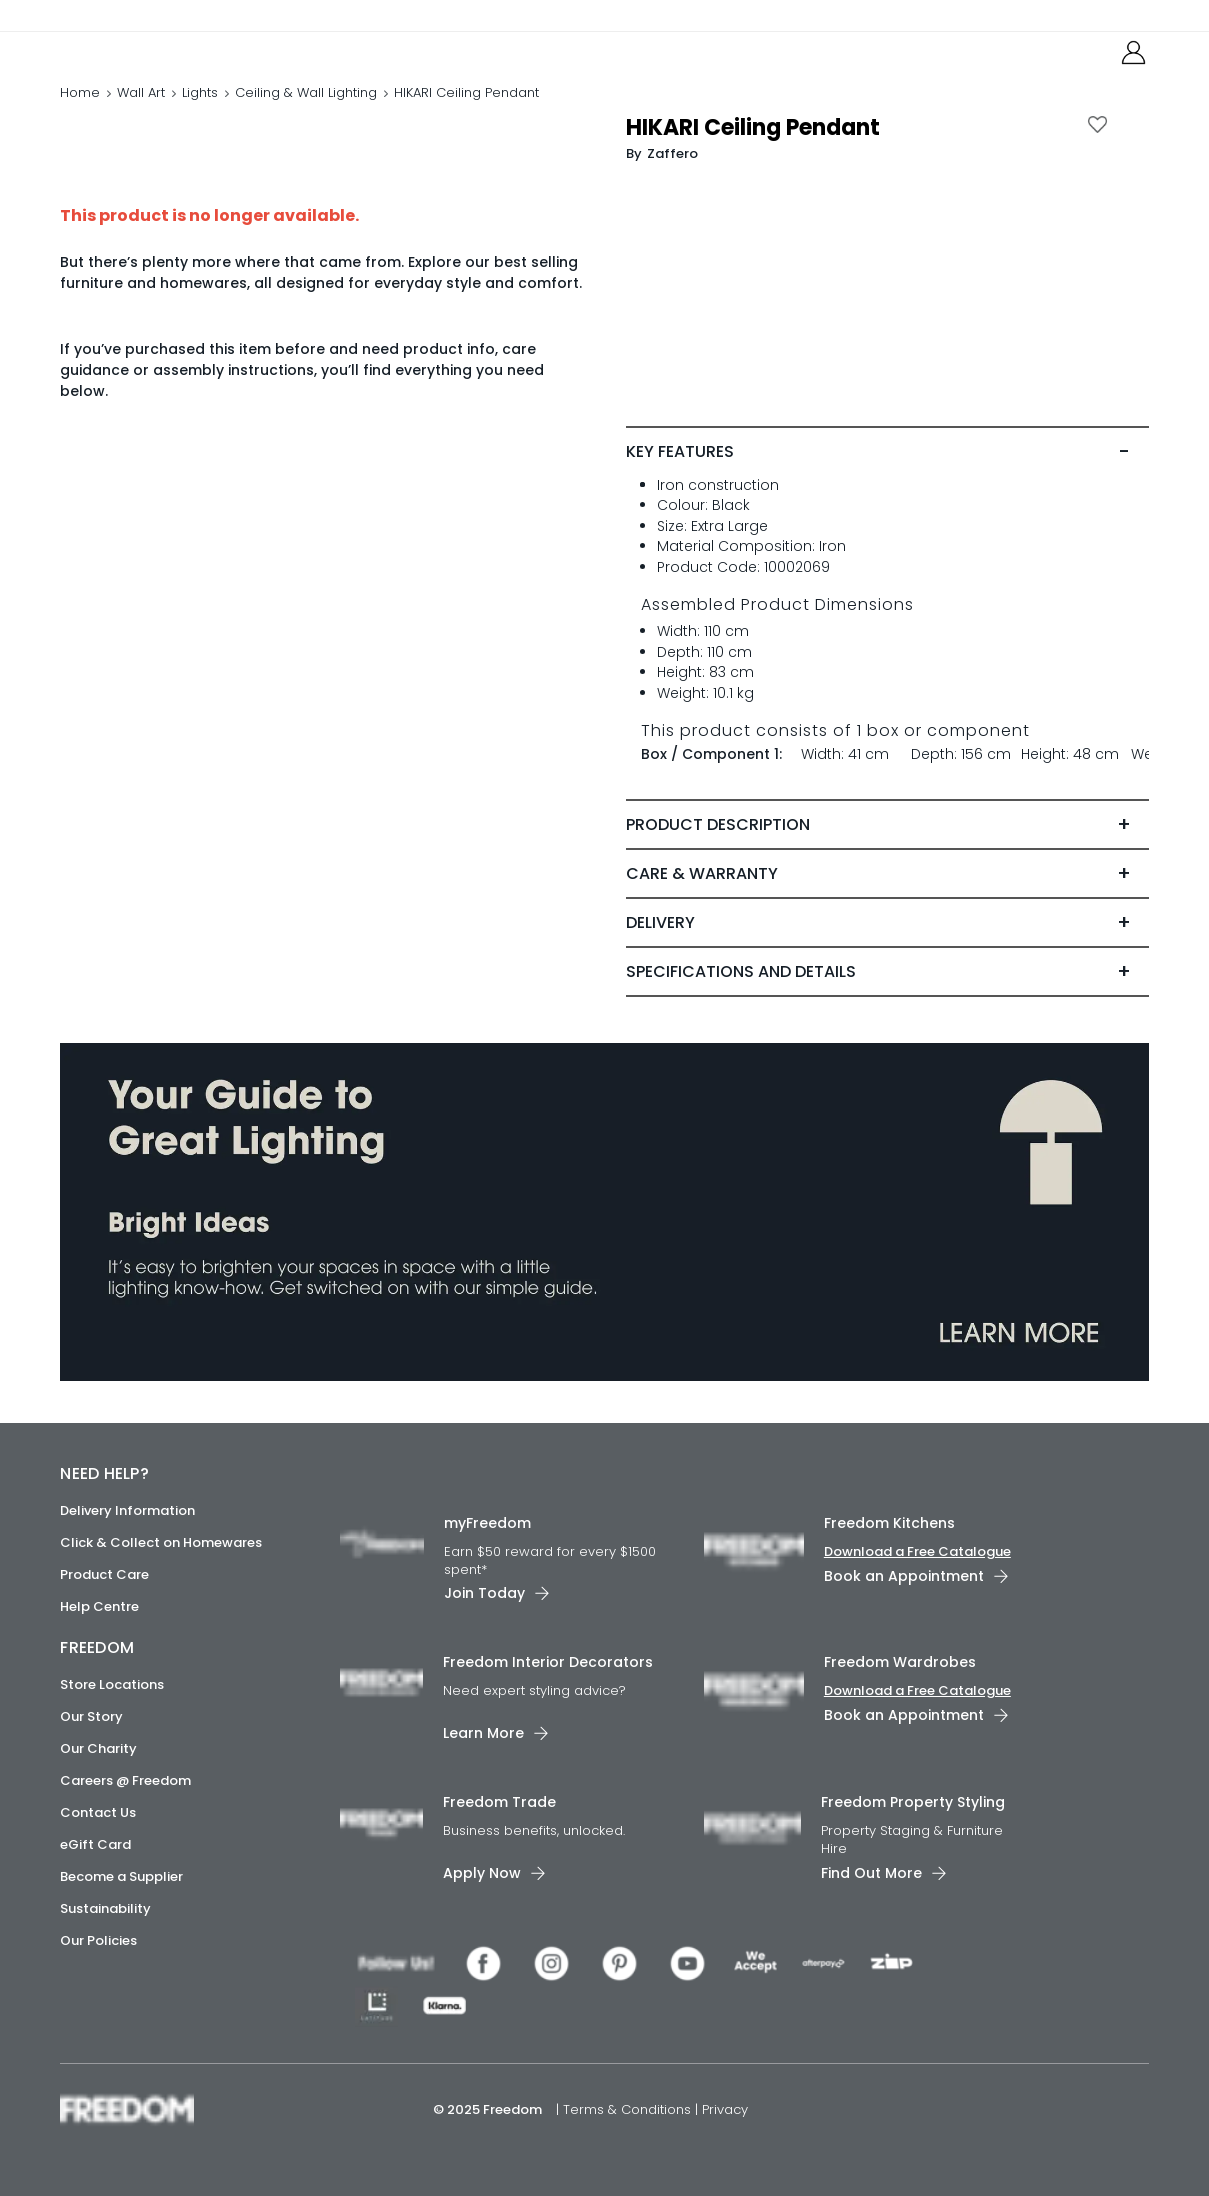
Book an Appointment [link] (904, 1576)
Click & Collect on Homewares (161, 1542)
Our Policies (98, 1940)
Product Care (104, 1574)
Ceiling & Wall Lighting (306, 114)
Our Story (91, 1716)
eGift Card (95, 1844)
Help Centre (99, 1606)
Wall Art (141, 114)
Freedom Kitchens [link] (889, 1523)
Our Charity (98, 1748)
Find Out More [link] (871, 1873)
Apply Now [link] (482, 1873)
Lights (200, 114)
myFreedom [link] (487, 1523)
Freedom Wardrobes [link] (900, 1663)
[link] (149, 58)
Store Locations (112, 1684)
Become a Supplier (121, 1876)
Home (80, 114)
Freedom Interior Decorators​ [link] (548, 1663)
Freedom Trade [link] (499, 1802)
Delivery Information (127, 1510)
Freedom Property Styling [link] (913, 1802)
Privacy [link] (725, 2109)
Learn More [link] (483, 1733)
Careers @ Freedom (125, 1780)
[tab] (887, 494)
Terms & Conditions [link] (629, 2109)
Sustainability (105, 1908)
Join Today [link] (484, 1594)
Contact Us (98, 1812)
